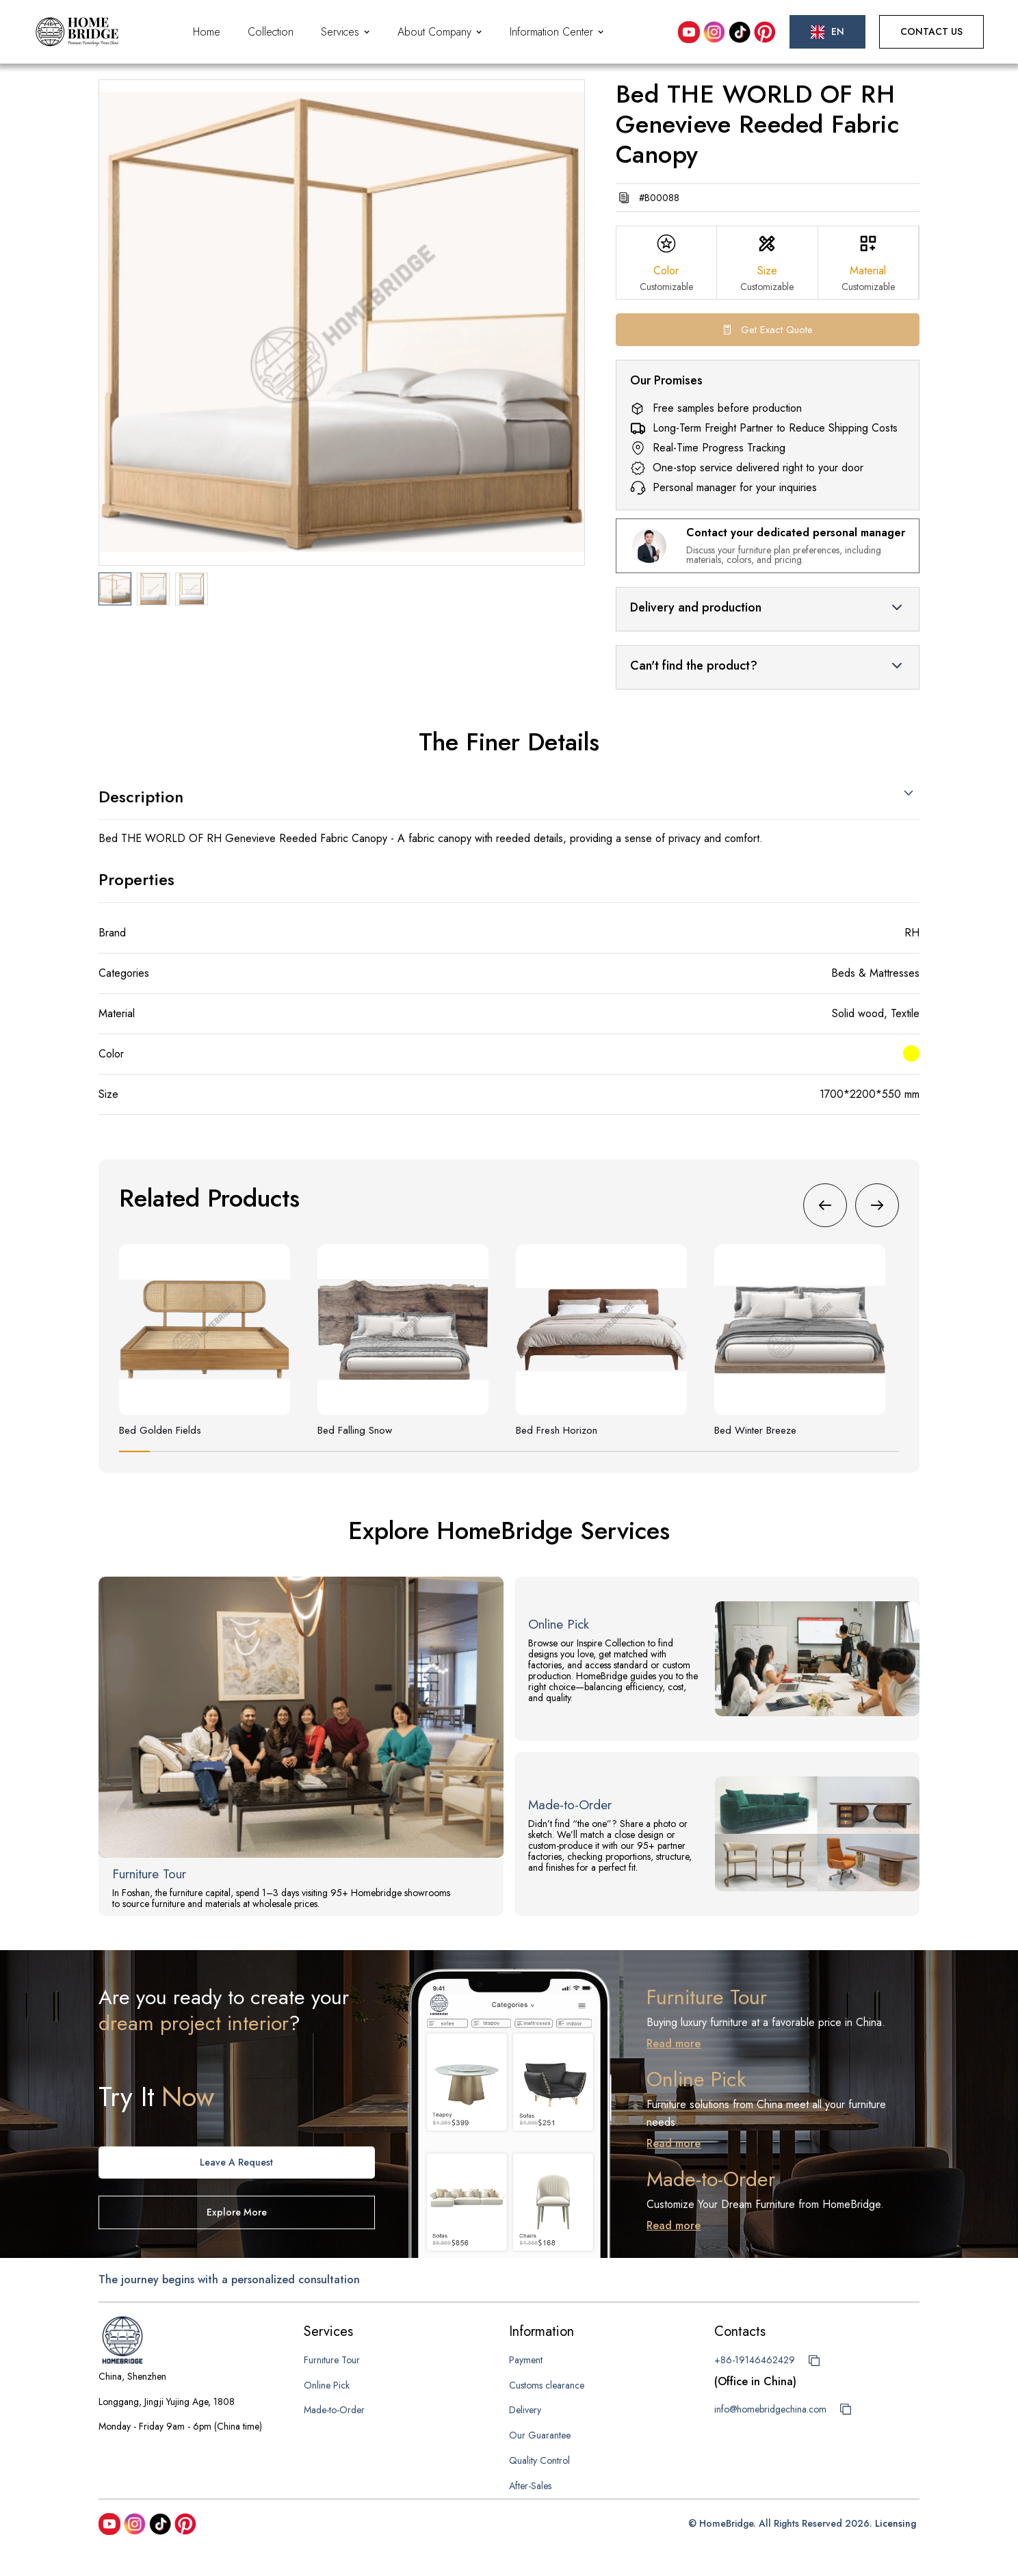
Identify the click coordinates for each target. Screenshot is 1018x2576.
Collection (270, 32)
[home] (77, 32)
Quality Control (539, 2460)
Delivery (525, 2410)
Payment (526, 2360)
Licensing (895, 2523)
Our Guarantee (540, 2435)
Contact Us (931, 31)
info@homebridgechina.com (770, 2409)
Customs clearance (546, 2385)
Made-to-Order (334, 2410)
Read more (674, 2043)
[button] (345, 32)
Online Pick (327, 2385)
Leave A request (236, 2162)
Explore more (237, 2212)
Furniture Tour (332, 2360)
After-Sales (530, 2486)
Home (206, 32)
